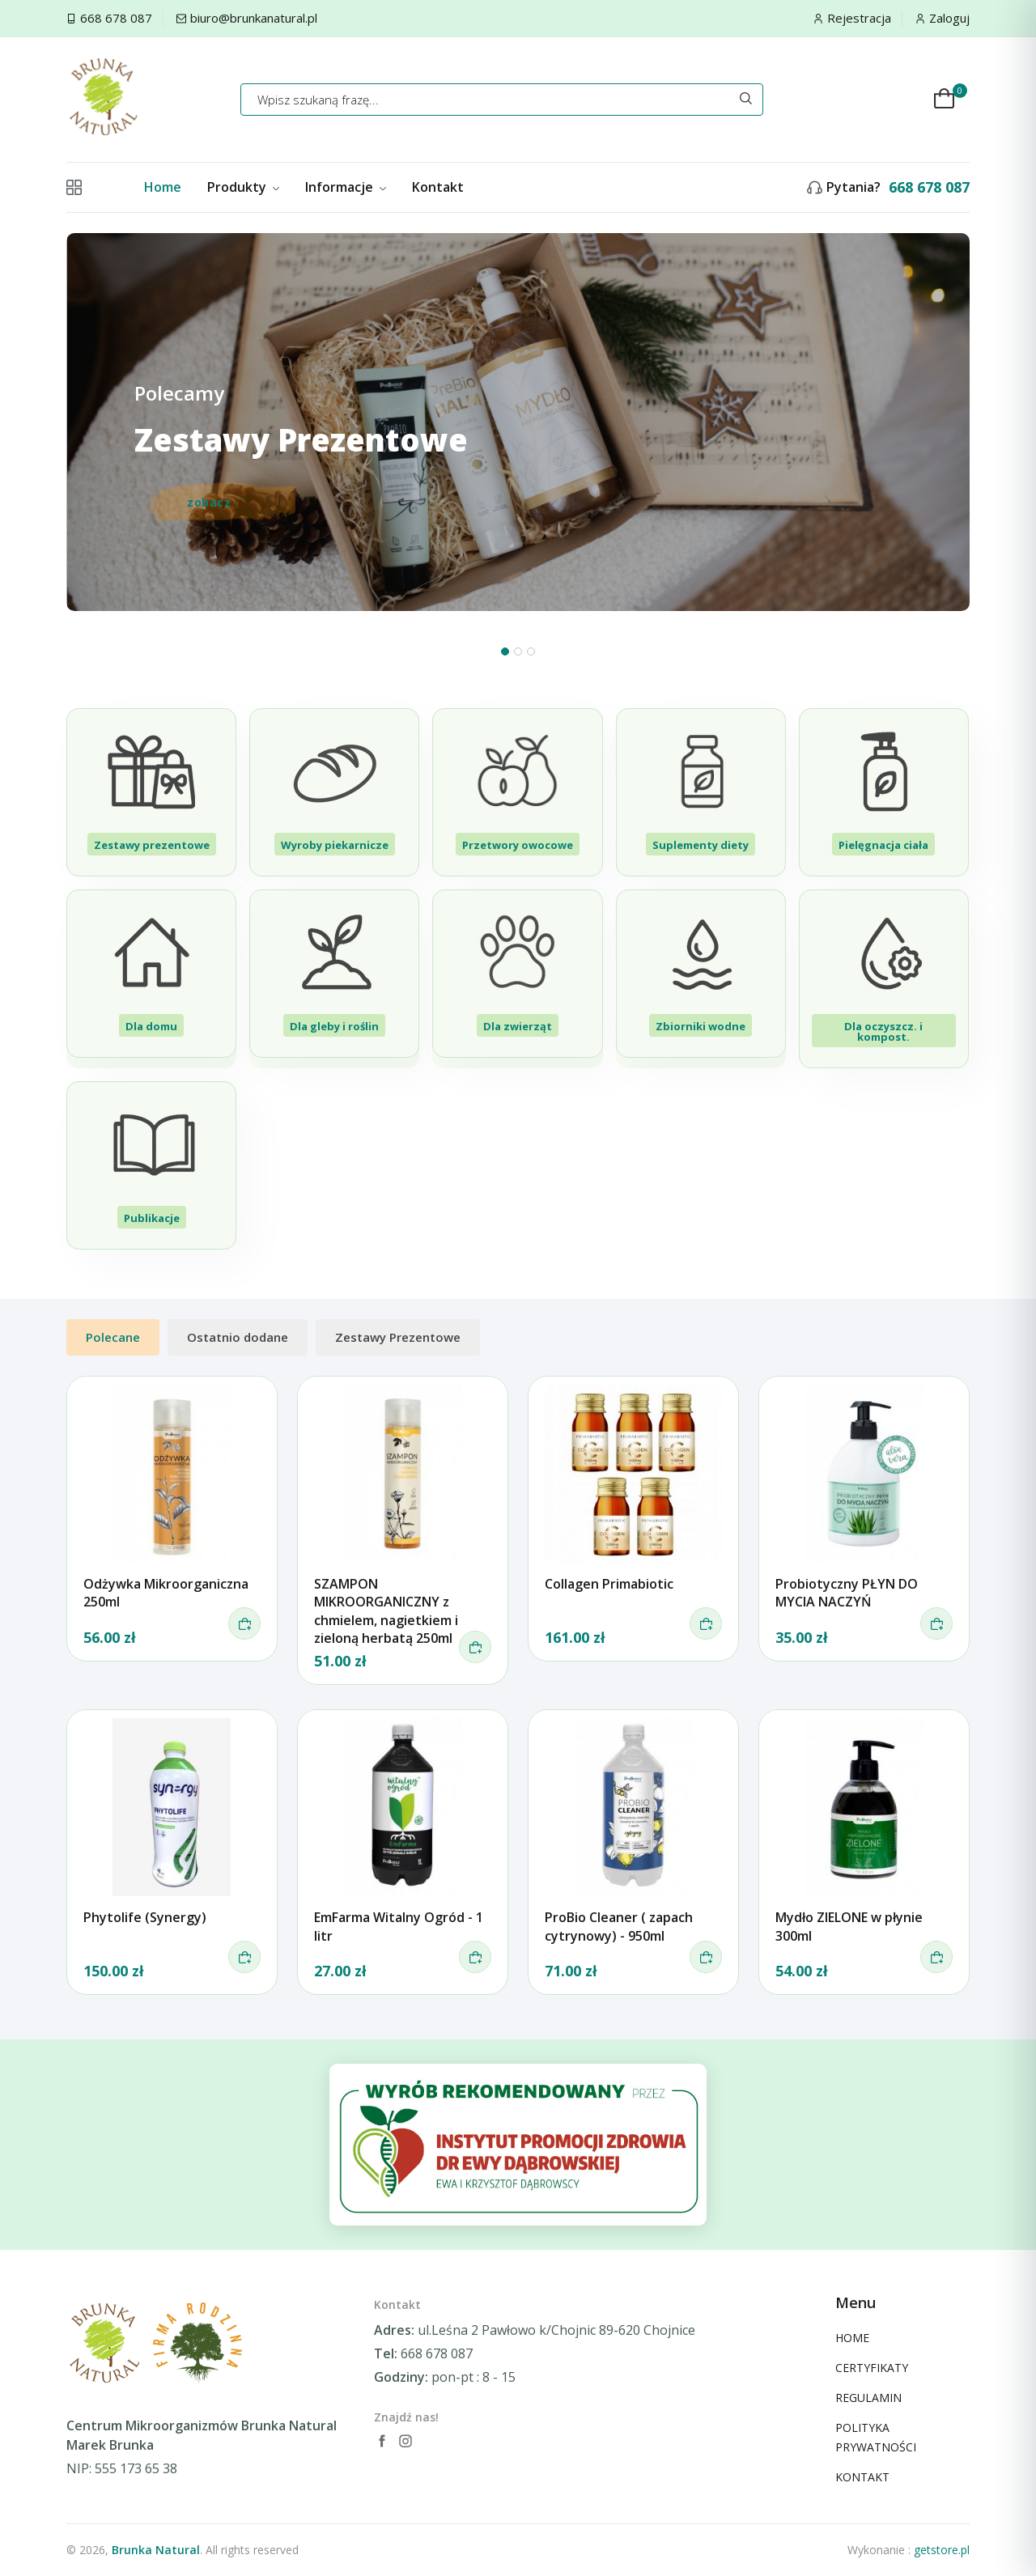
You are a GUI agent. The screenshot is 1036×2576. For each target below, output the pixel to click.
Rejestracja (859, 18)
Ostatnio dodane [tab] (237, 1337)
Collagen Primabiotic (609, 1584)
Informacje (345, 187)
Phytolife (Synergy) (144, 1917)
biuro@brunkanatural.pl (253, 18)
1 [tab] (505, 651)
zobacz (209, 503)
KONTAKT (862, 2477)
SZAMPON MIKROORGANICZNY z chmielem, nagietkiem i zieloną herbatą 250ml (386, 1611)
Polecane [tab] (113, 1337)
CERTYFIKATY (871, 2367)
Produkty (243, 187)
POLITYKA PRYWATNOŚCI (875, 2437)
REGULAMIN (868, 2397)
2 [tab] (518, 651)
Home (162, 187)
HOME (852, 2337)
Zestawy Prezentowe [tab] (398, 1337)
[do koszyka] (244, 1623)
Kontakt (438, 187)
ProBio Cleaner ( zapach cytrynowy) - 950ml (619, 1926)
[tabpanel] (518, 452)
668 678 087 (116, 18)
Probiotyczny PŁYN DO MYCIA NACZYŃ (846, 1593)
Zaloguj (949, 18)
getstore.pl (942, 2549)
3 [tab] (531, 651)
